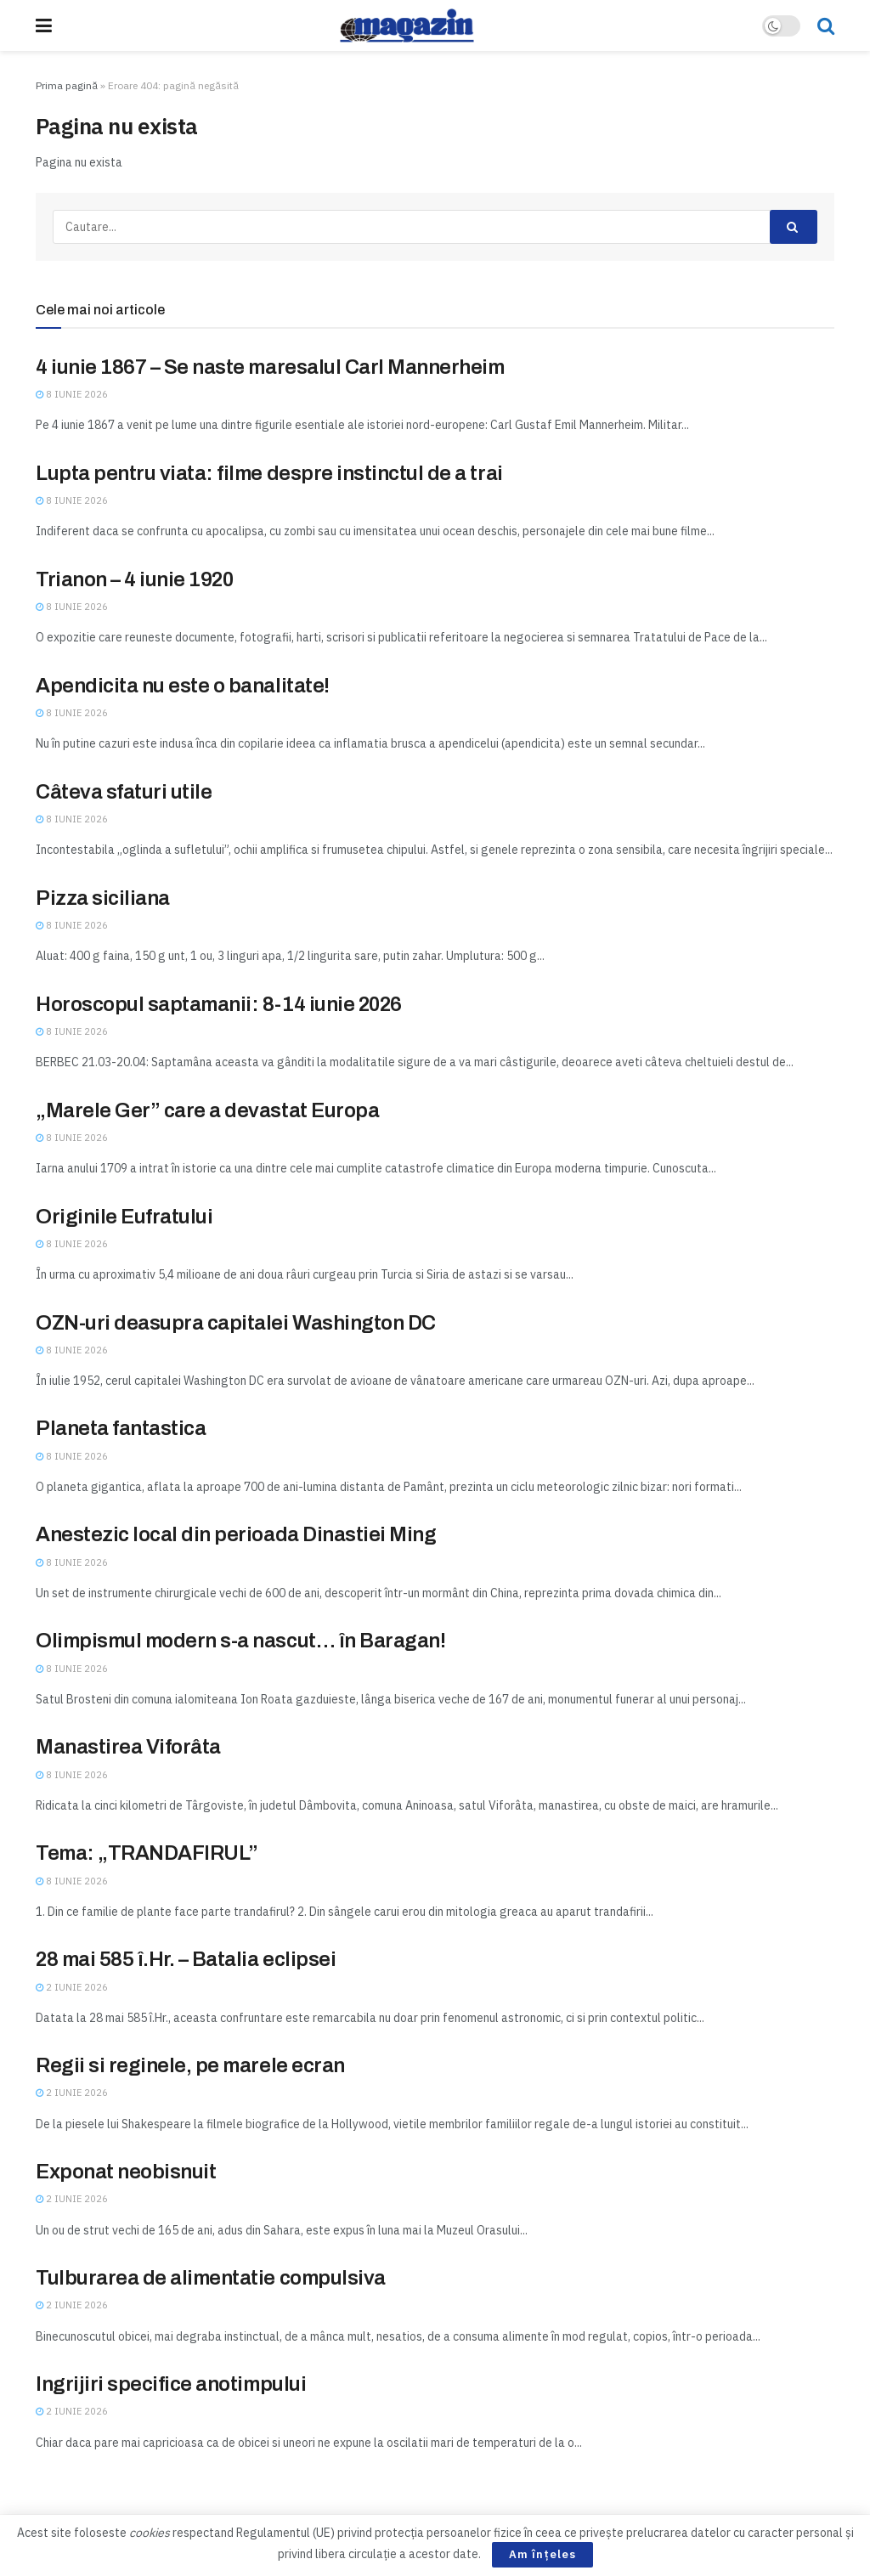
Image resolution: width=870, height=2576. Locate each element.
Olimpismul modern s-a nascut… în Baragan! (240, 1641)
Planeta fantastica (121, 1428)
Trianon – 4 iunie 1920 (134, 579)
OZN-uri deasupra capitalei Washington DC (236, 1323)
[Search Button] (825, 25)
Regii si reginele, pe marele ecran (190, 2065)
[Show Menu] (44, 25)
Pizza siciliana (103, 898)
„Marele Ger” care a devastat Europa (207, 1110)
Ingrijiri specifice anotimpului (171, 2384)
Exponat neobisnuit (126, 2172)
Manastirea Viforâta (128, 1747)
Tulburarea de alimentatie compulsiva (211, 2278)
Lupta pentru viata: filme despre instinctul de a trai (269, 473)
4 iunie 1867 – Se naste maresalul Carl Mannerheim (270, 367)
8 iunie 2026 (72, 394)
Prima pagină (67, 85)
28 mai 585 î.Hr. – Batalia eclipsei (186, 1959)
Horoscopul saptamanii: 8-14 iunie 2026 (219, 1004)
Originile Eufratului (124, 1217)
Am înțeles (542, 2554)
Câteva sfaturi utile (124, 792)
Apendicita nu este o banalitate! (183, 686)
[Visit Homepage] (407, 25)
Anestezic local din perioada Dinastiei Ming (236, 1534)
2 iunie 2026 (72, 1987)
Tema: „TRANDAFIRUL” (147, 1853)
